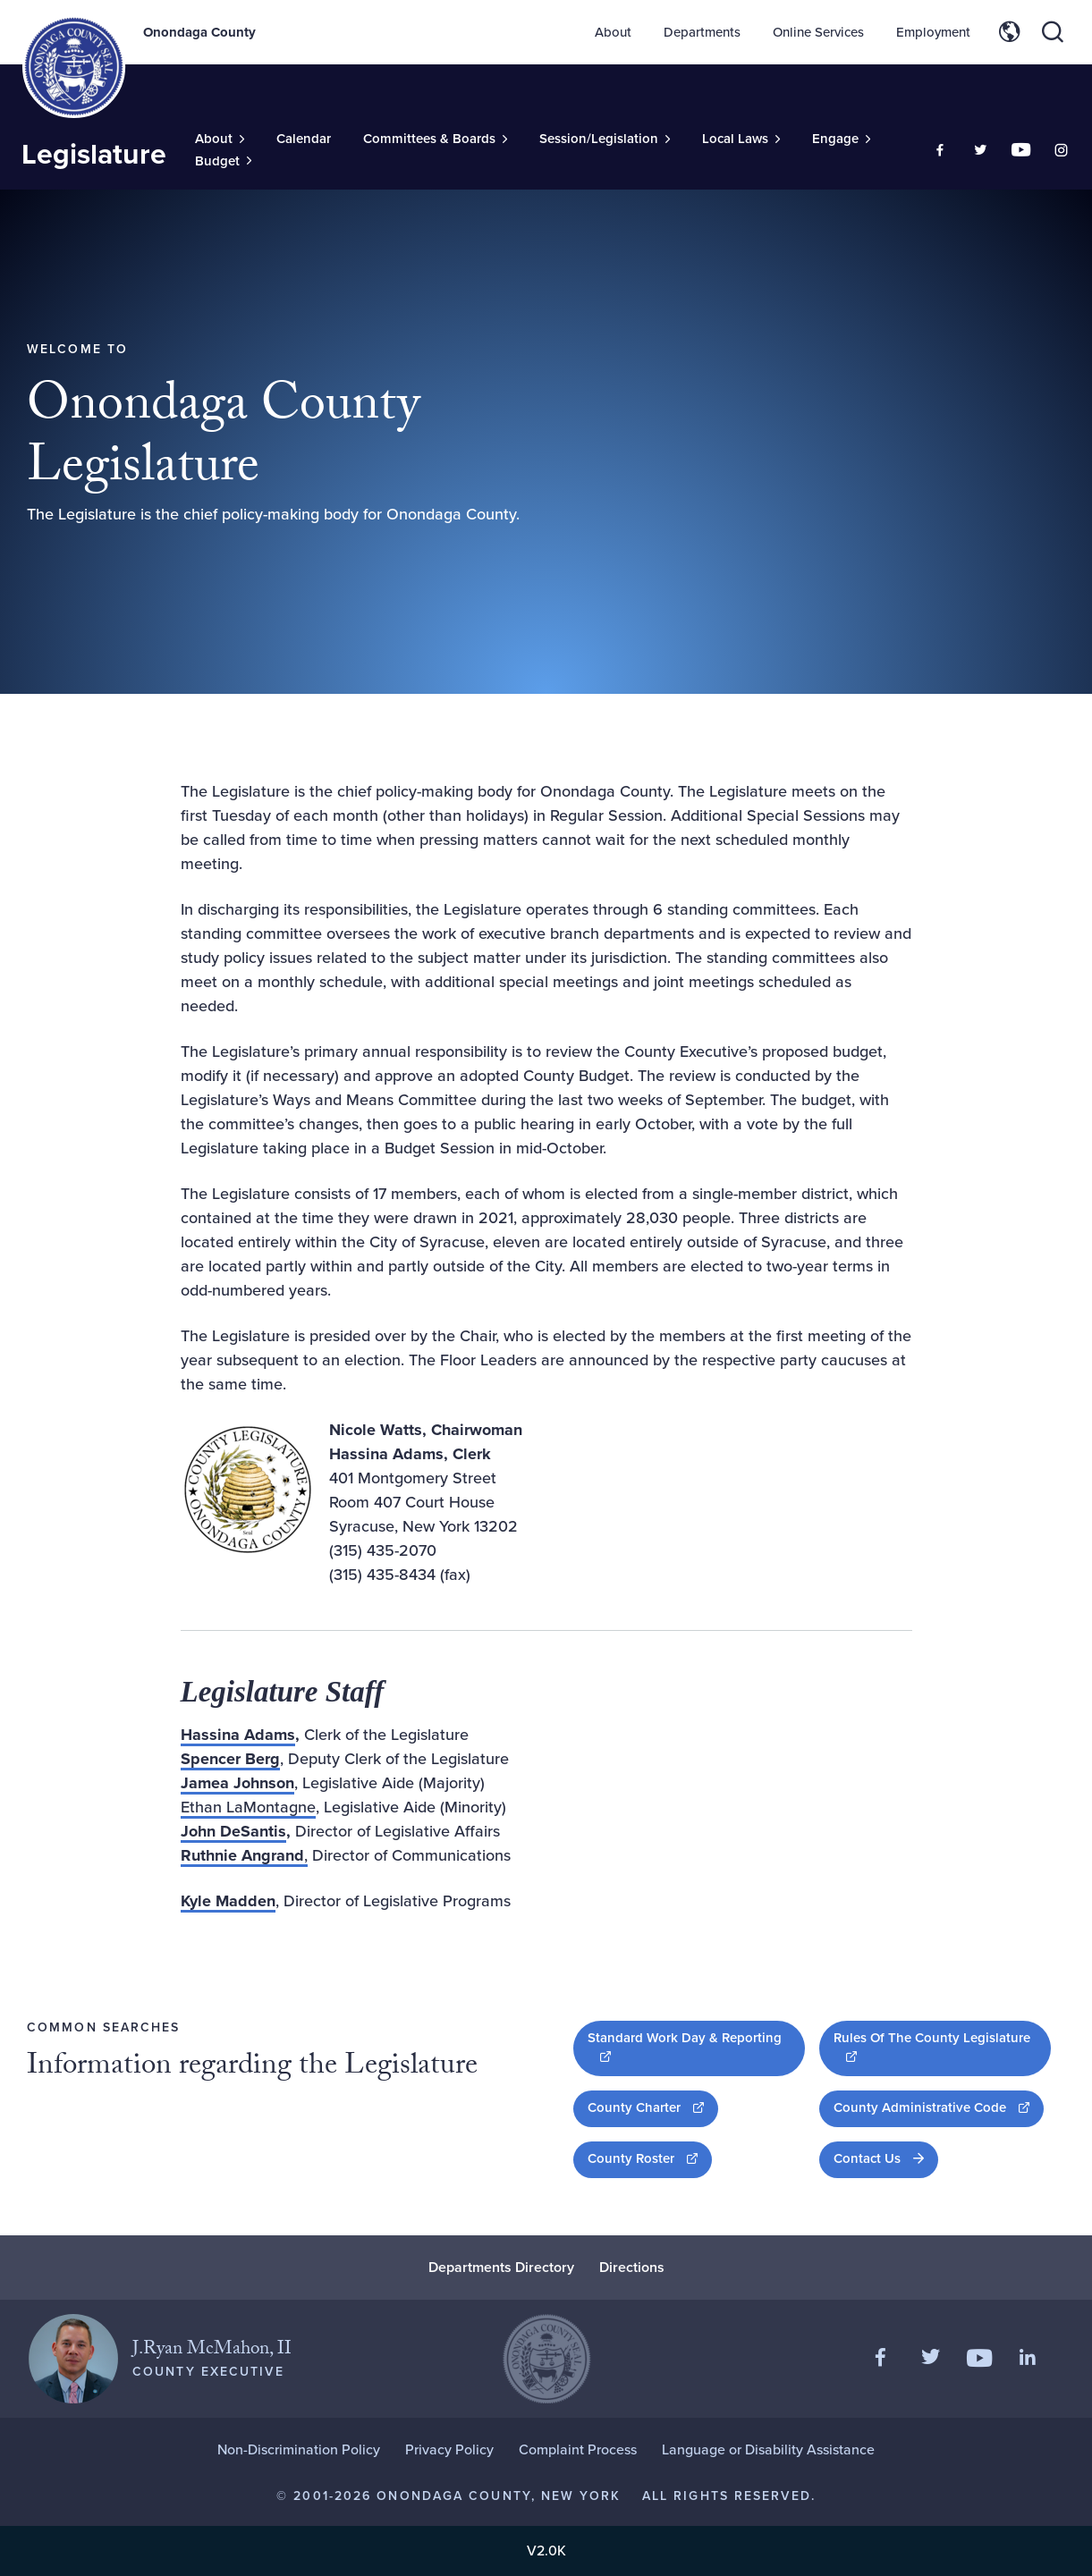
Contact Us (867, 2158)
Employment (933, 32)
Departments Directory (501, 2267)
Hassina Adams (238, 1734)
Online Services (818, 32)
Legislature (93, 153)
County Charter (653, 2107)
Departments (702, 32)
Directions (632, 2267)
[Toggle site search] (1053, 32)
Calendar (303, 138)
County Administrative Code (939, 2107)
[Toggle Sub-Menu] (219, 139)
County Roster (650, 2158)
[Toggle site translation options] (1010, 32)
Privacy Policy (449, 2449)
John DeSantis (233, 1831)
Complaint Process (578, 2449)
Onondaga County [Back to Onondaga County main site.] (199, 32)
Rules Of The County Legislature (931, 2046)
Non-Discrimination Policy (298, 2449)
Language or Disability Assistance (768, 2449)
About (613, 32)
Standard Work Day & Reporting (684, 2046)
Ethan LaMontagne (248, 1807)
